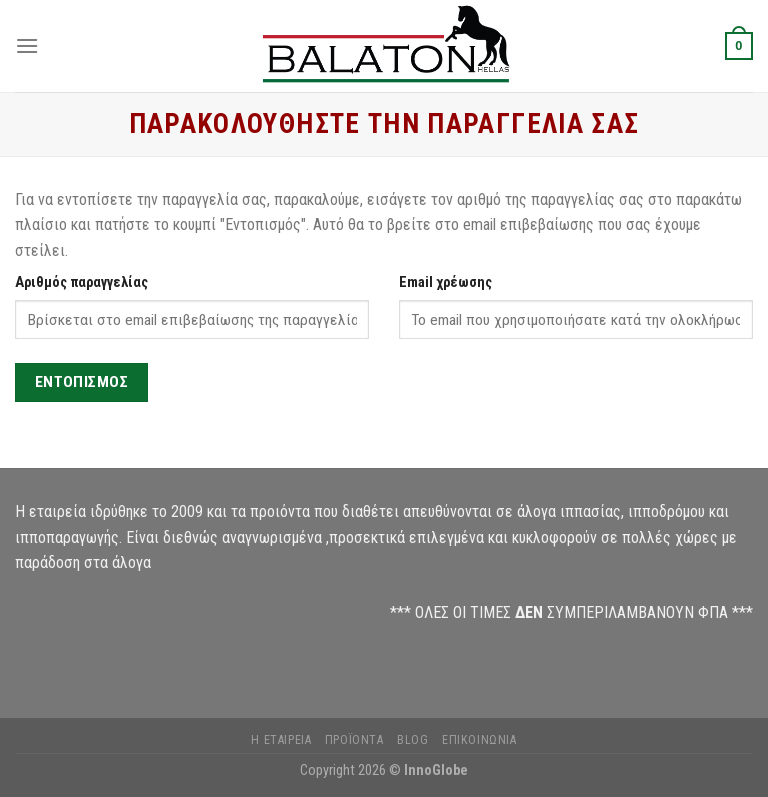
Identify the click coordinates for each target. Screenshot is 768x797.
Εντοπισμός (82, 382)
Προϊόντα (354, 740)
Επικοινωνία (479, 740)
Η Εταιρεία (281, 740)
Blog (412, 740)
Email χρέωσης (445, 282)
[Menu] (27, 45)
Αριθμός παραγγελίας (81, 282)
